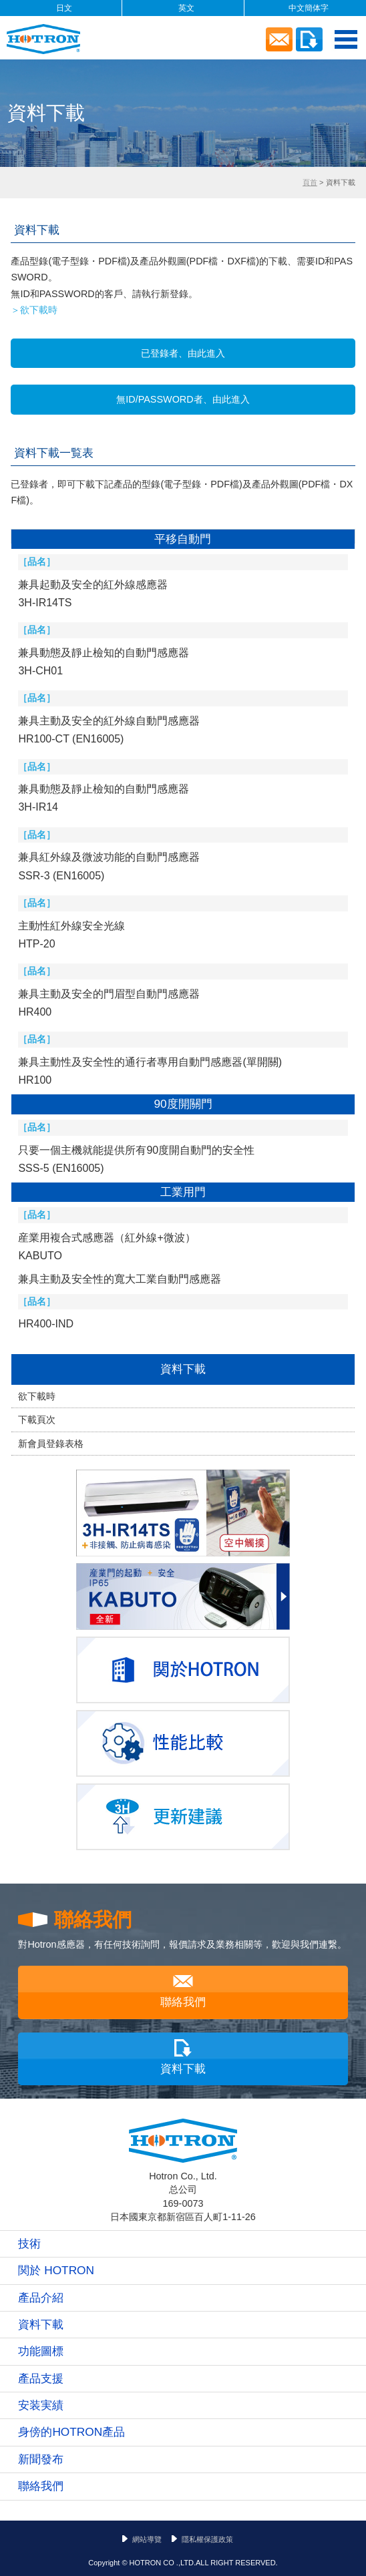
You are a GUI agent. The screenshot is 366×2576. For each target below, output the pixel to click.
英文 (186, 8)
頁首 (310, 182)
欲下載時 (36, 1396)
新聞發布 (40, 2459)
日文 (64, 8)
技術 (29, 2243)
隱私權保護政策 (207, 2539)
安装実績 (40, 2405)
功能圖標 (40, 2351)
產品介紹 (40, 2297)
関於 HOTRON (56, 2270)
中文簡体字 (309, 8)
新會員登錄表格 (50, 1443)
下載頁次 (36, 1419)
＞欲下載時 (34, 309)
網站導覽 (147, 2539)
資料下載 (183, 1368)
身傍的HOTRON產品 (71, 2431)
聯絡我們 (183, 2001)
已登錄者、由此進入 (183, 353)
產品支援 (40, 2378)
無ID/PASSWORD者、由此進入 (182, 399)
